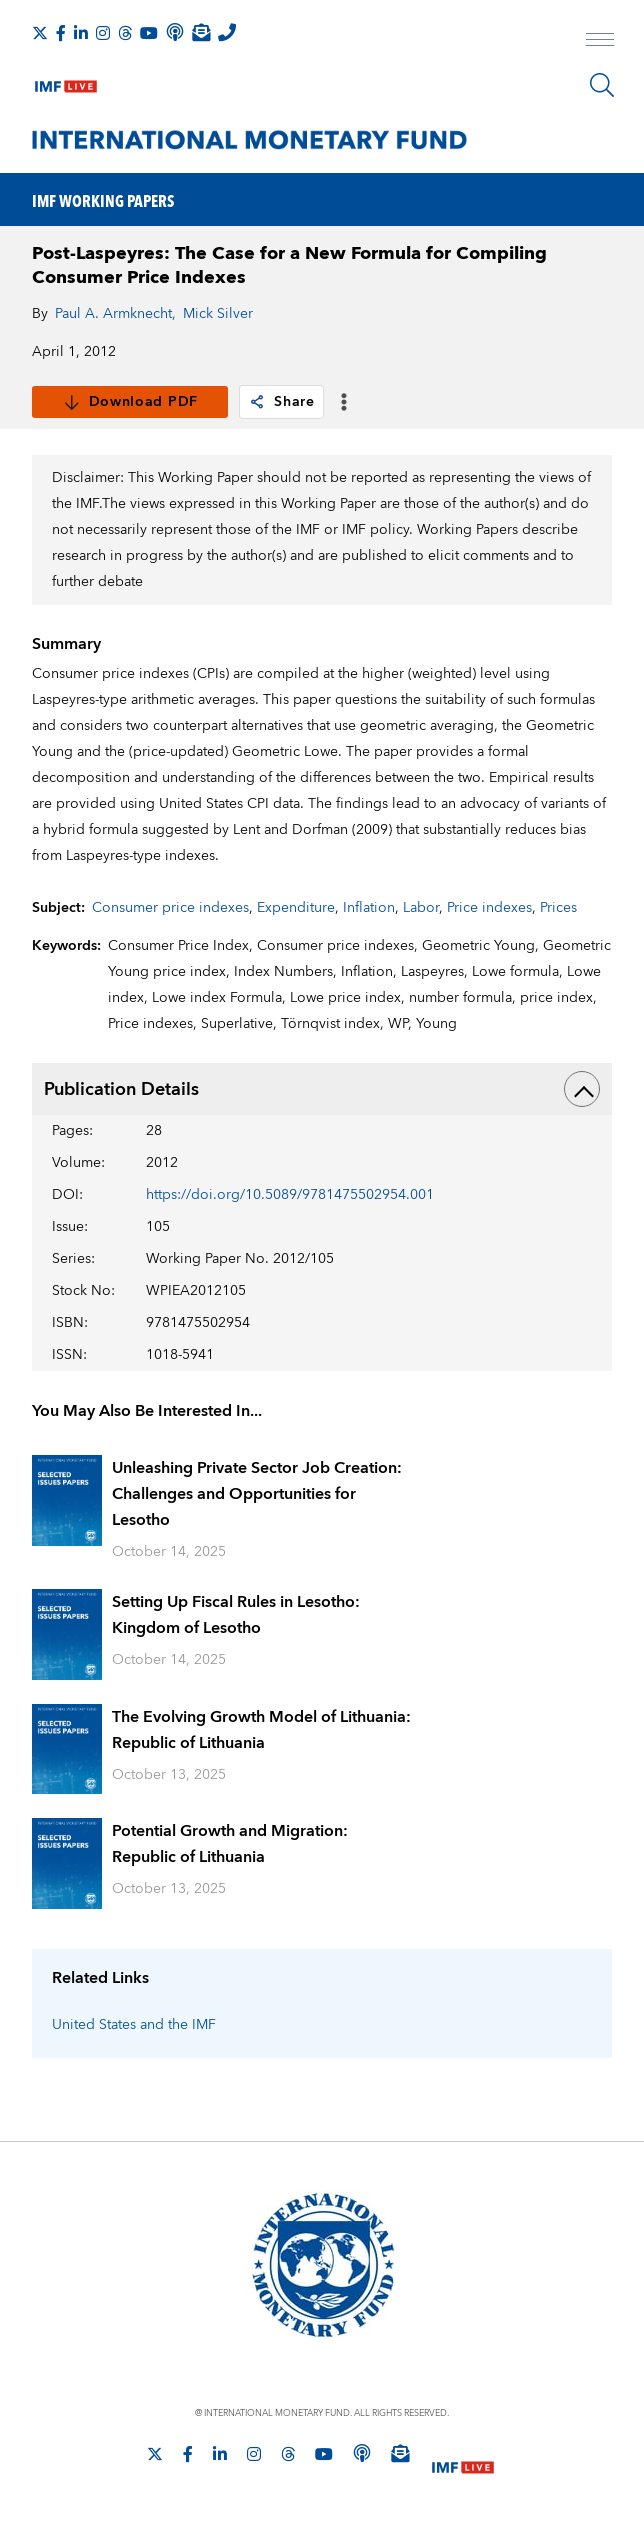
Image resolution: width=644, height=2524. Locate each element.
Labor (421, 908)
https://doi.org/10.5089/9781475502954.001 (290, 1195)
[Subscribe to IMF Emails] (201, 32)
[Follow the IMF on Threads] (125, 33)
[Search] (602, 85)
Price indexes (489, 908)
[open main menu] (600, 42)
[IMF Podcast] (175, 32)
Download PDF (130, 402)
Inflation (369, 908)
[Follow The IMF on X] (40, 33)
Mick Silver (218, 314)
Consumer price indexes (170, 908)
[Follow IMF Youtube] (149, 33)
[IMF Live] (66, 82)
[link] (257, 402)
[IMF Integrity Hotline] (227, 32)
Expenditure (296, 908)
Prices (558, 908)
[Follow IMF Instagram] (103, 33)
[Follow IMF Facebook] (61, 33)
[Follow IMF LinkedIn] (81, 33)
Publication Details (322, 1089)
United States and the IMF (134, 2025)
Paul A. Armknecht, (115, 314)
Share (281, 402)
